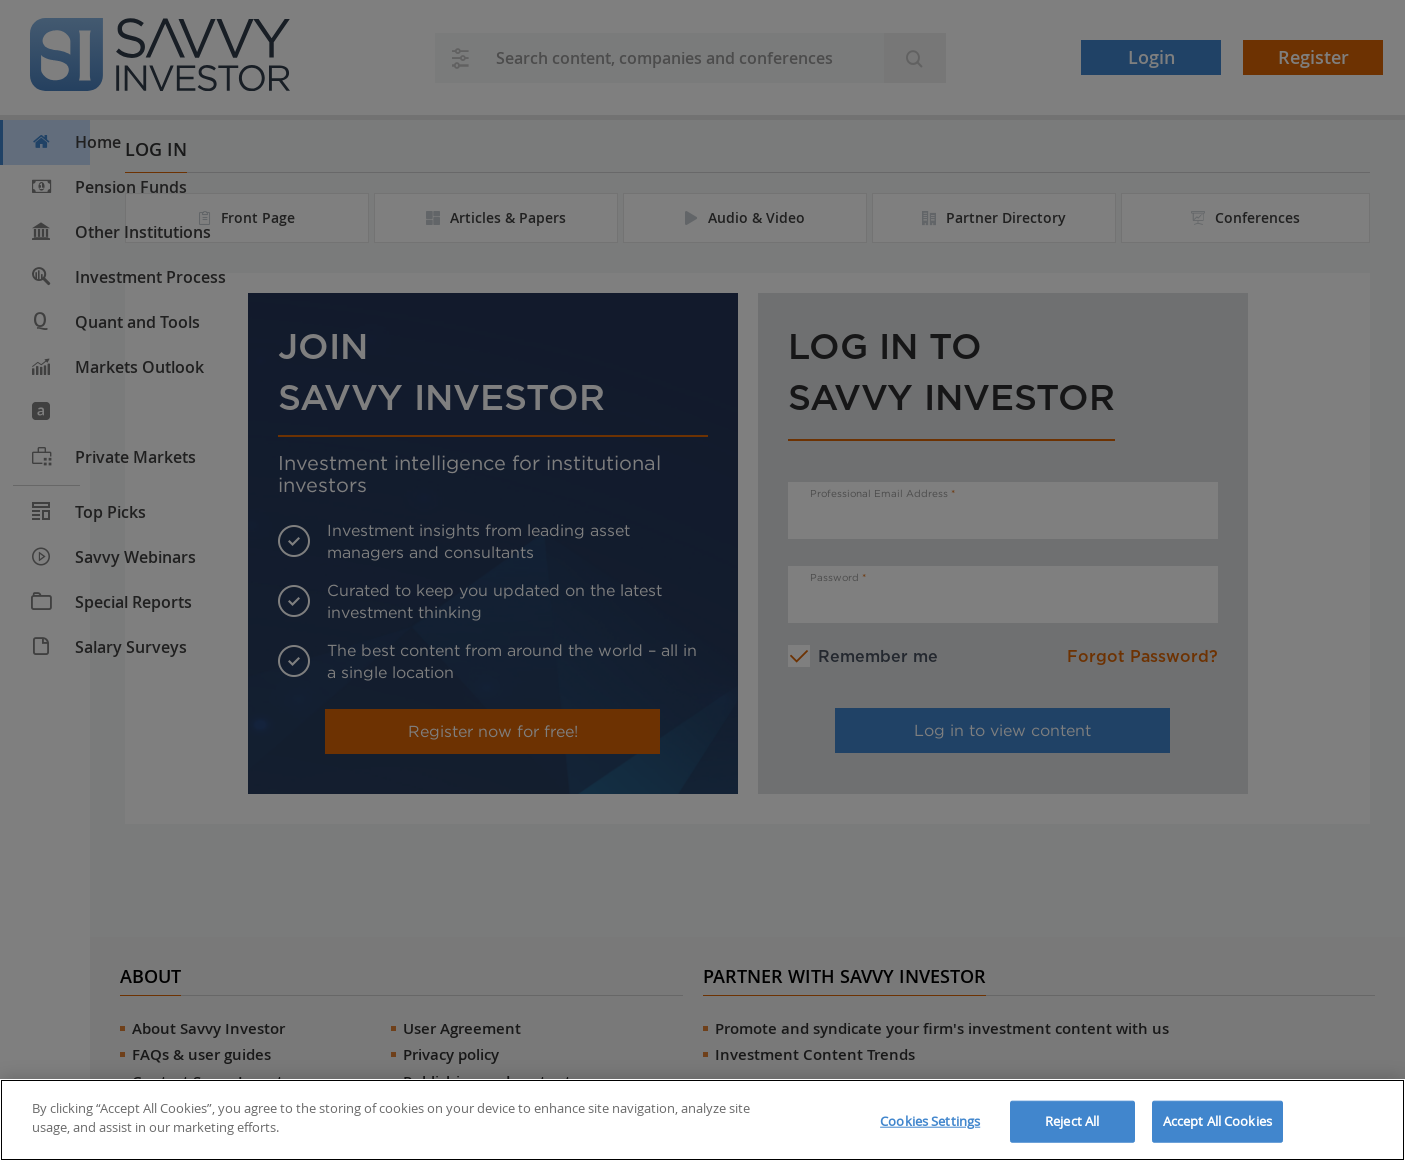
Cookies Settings (930, 1121)
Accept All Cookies (1217, 1121)
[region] (702, 1120)
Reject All (1072, 1121)
